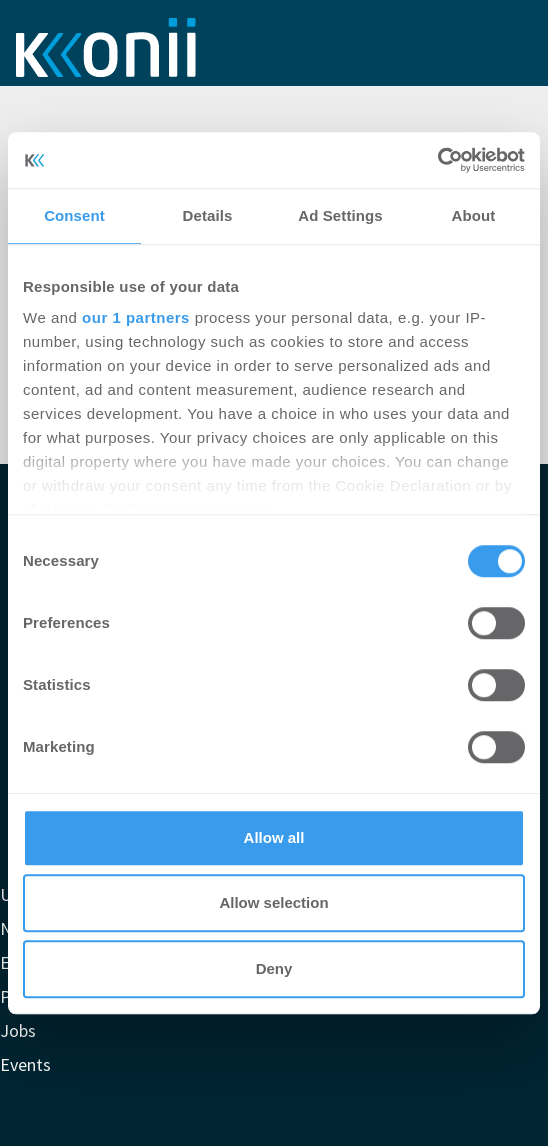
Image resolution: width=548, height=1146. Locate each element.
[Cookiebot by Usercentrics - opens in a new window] (437, 160)
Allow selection (273, 902)
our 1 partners (136, 317)
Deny (274, 968)
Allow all (274, 837)
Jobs (18, 1030)
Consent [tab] (74, 215)
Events (25, 1064)
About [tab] (474, 215)
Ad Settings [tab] (340, 215)
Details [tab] (208, 215)
